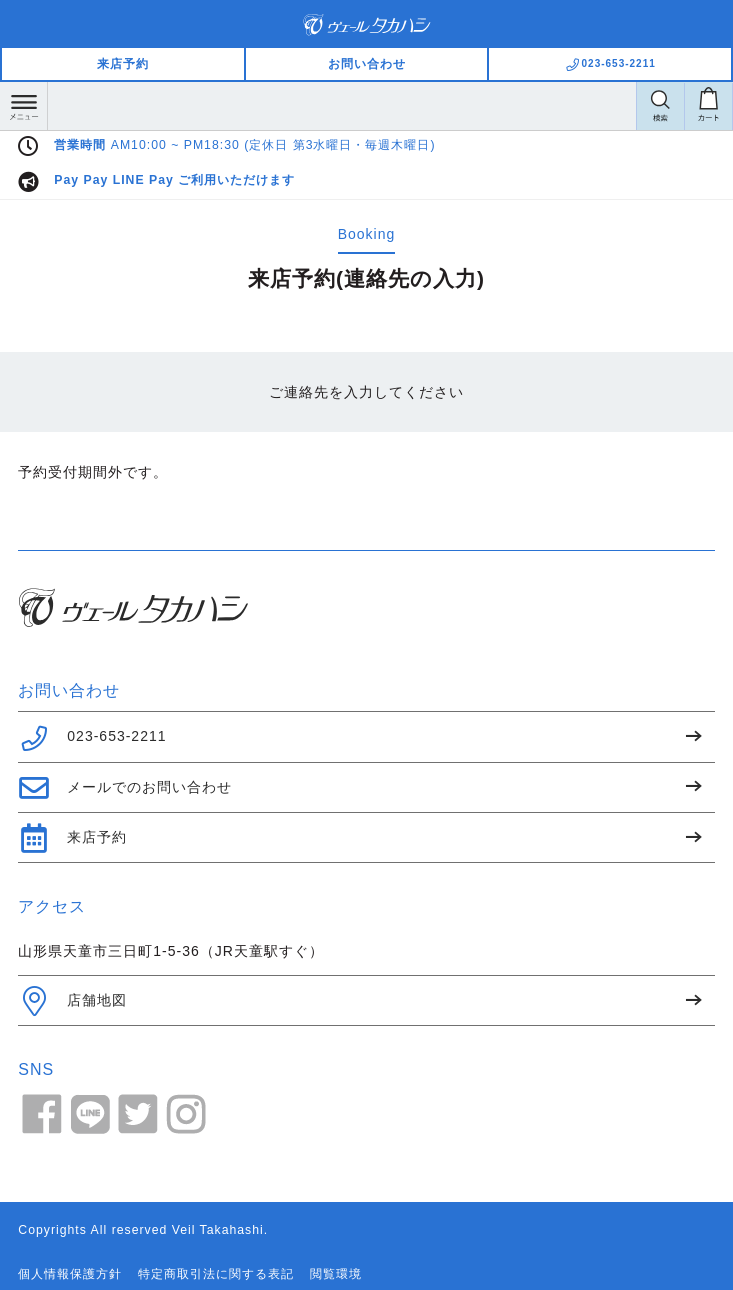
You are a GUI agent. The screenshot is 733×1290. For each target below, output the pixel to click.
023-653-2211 (92, 738)
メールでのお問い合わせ (125, 788)
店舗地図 (72, 1001)
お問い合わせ (367, 64)
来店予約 (123, 64)
